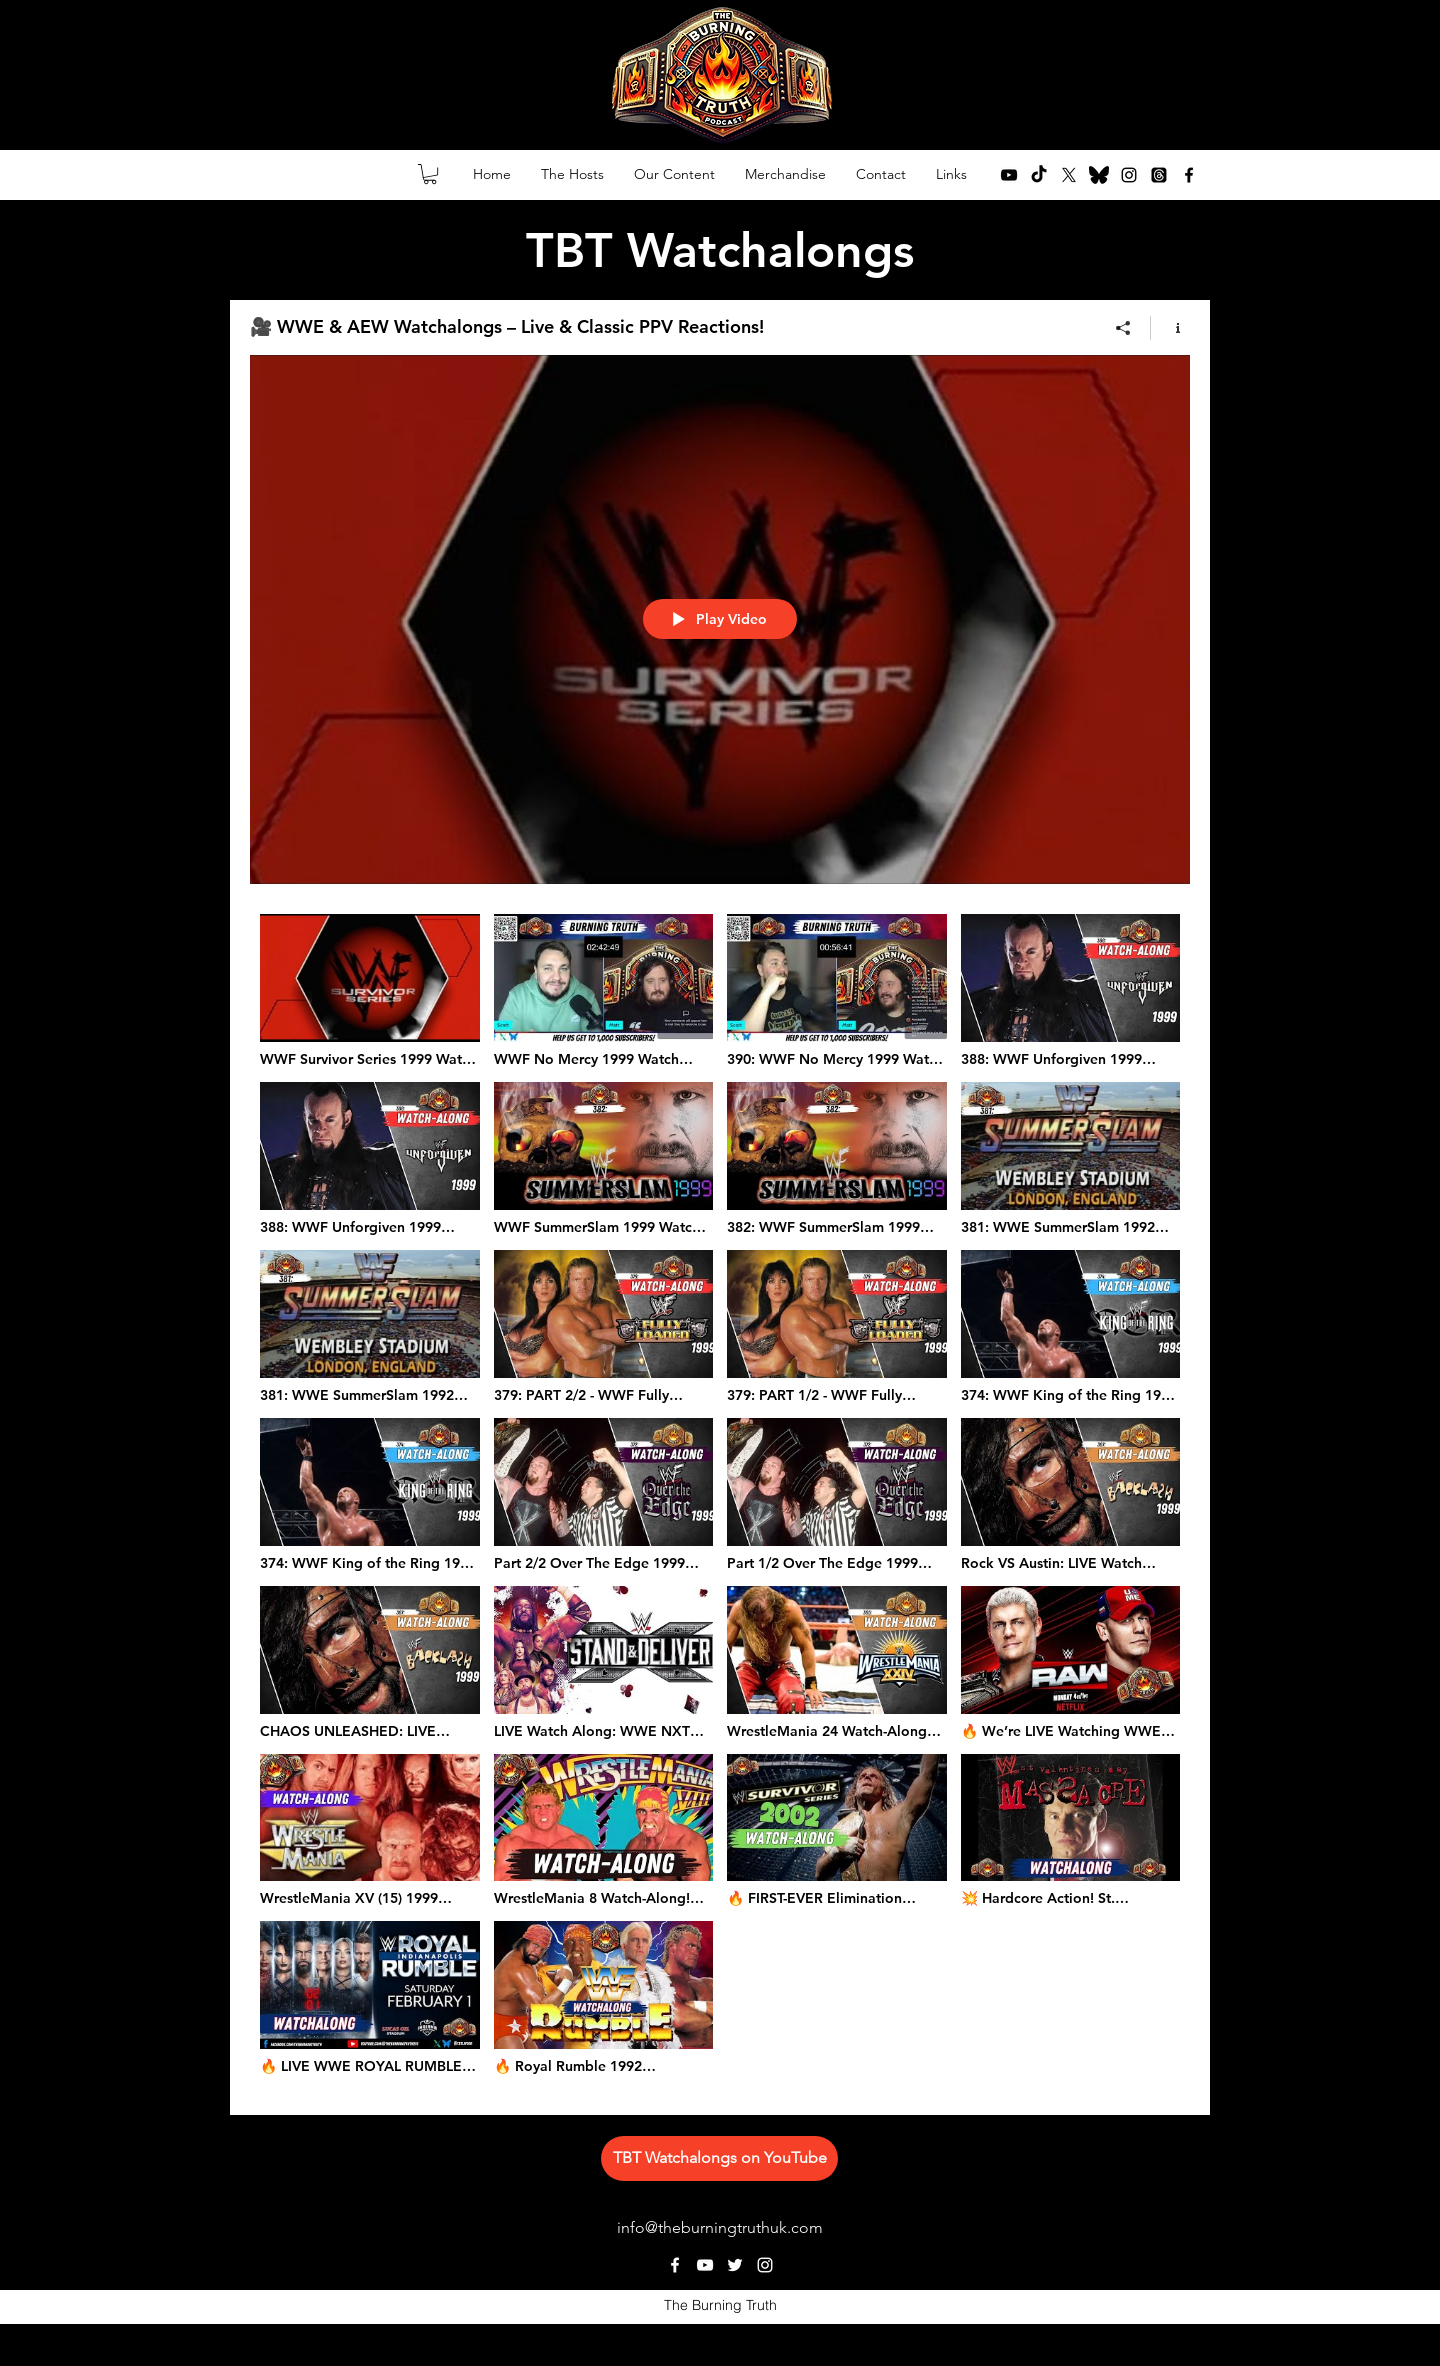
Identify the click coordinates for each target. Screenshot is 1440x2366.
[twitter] (1069, 175)
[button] (430, 174)
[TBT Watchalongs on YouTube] (719, 2158)
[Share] (1123, 328)
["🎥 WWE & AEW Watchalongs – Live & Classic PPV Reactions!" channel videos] (720, 1500)
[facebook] (1189, 175)
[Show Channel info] (1170, 328)
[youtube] (1009, 175)
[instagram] (1129, 175)
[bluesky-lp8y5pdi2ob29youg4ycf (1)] (1099, 175)
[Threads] (1159, 175)
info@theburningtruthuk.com (720, 2227)
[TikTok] (1039, 175)
